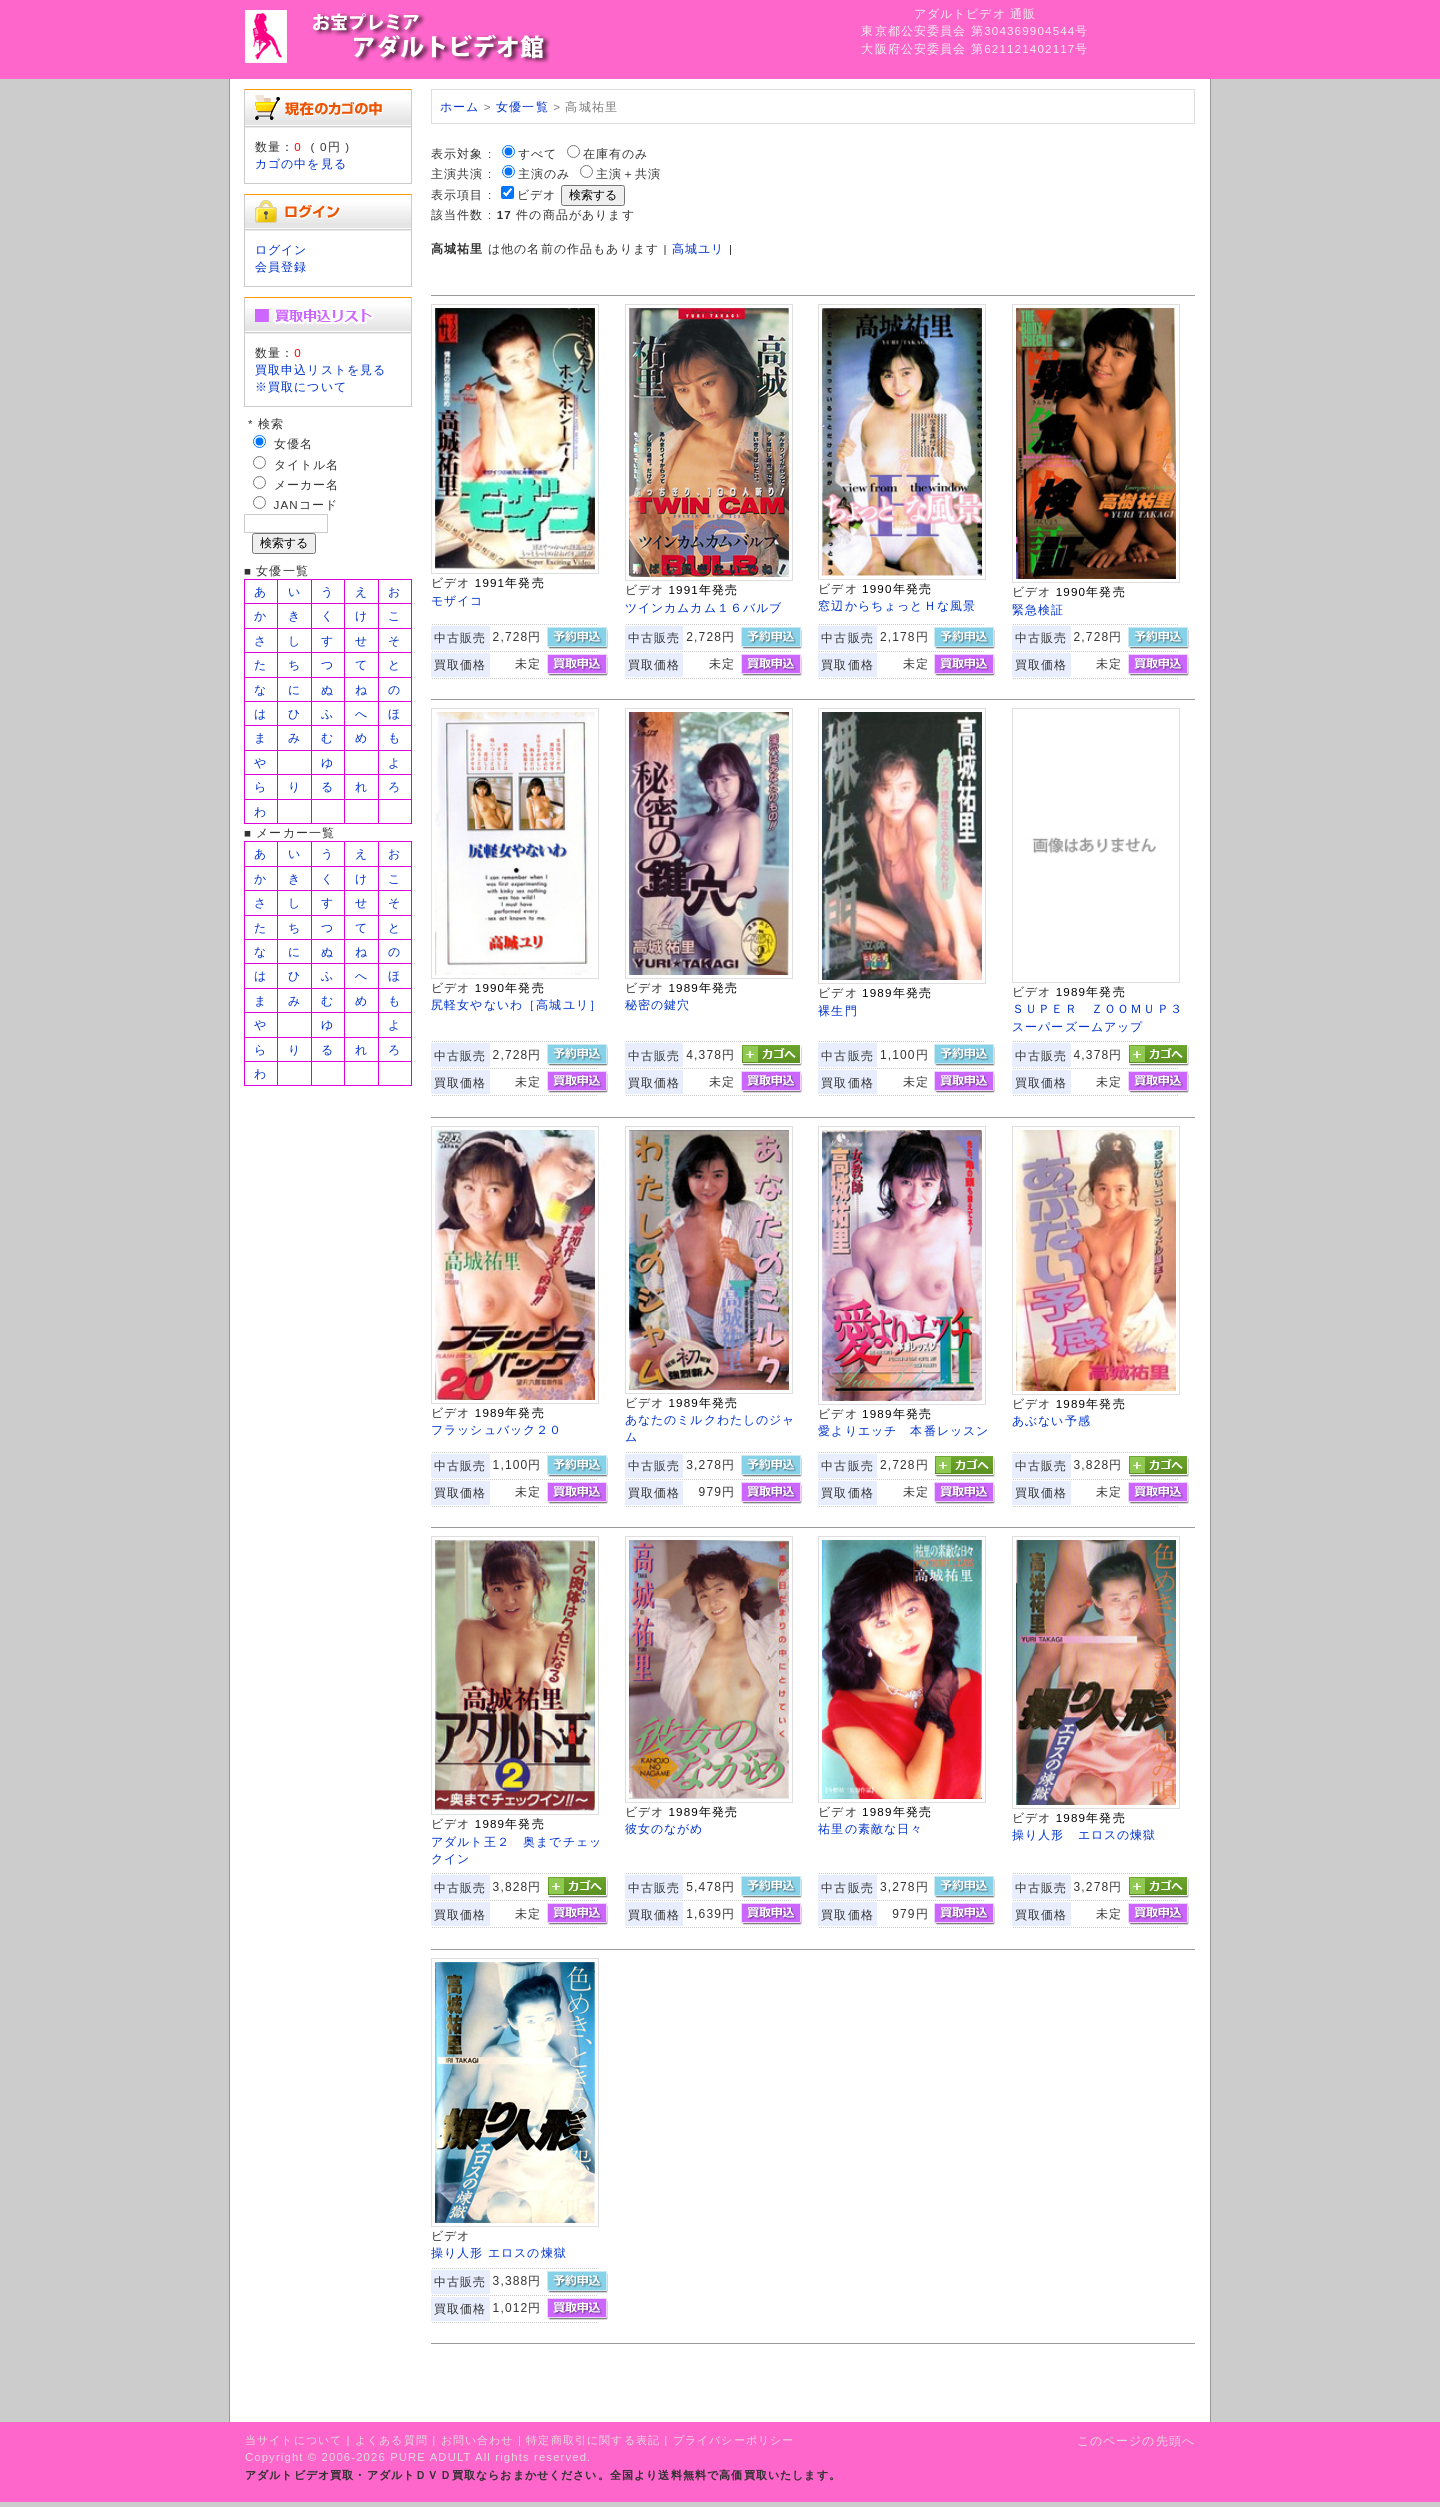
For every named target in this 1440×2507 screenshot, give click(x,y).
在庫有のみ (616, 153)
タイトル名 (307, 464)
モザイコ (457, 600)
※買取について (301, 386)
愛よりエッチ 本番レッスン (903, 1430)
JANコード (306, 504)
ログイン (281, 249)
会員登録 (281, 266)
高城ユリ (698, 248)
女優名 (293, 443)
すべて (537, 153)
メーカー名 (307, 484)
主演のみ (544, 173)
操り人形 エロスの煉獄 (1084, 1834)
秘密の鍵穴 (658, 1004)
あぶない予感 (1051, 1420)
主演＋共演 (629, 173)
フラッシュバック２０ (497, 1429)
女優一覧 (522, 106)
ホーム (459, 106)
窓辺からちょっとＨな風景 (897, 605)
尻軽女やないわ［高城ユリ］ (516, 1004)
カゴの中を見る (301, 163)
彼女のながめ (664, 1828)
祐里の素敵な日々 (870, 1828)
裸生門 (837, 1010)
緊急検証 (1038, 609)
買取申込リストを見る (321, 369)
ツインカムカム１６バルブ (704, 607)
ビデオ (536, 194)
